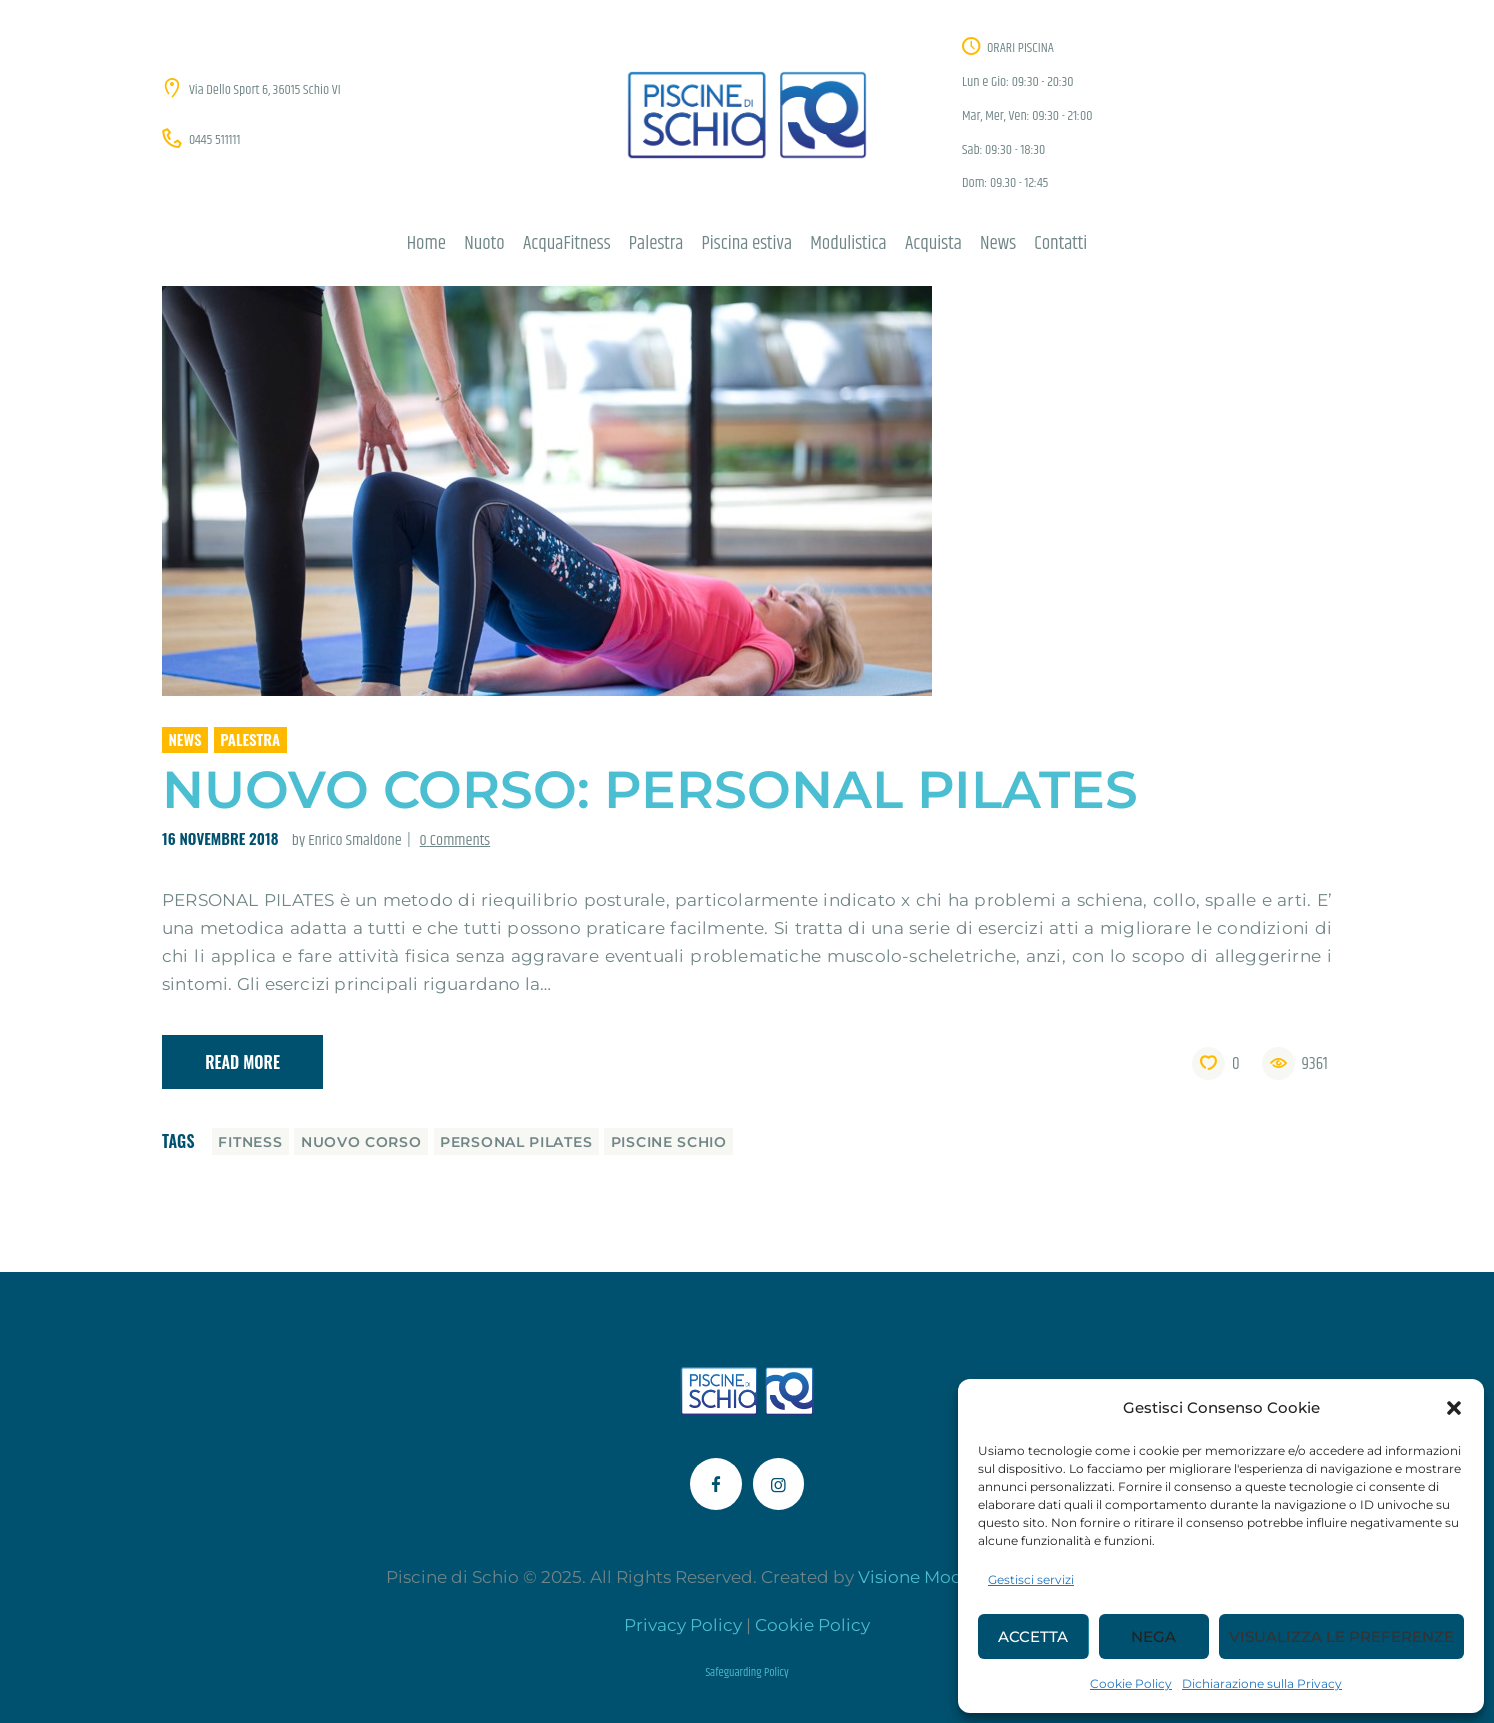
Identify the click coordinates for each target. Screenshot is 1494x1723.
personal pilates (516, 1142)
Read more (242, 1062)
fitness (250, 1142)
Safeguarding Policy (746, 1672)
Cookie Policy (1131, 1683)
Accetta (1033, 1636)
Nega (1153, 1636)
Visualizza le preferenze (1341, 1636)
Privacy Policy (683, 1625)
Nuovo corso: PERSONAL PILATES (650, 789)
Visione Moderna (929, 1577)
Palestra (250, 739)
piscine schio (669, 1142)
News (185, 739)
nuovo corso (361, 1142)
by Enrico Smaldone (348, 840)
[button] (1454, 1408)
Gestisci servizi (1031, 1579)
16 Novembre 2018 (220, 838)
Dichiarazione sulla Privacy (1262, 1683)
